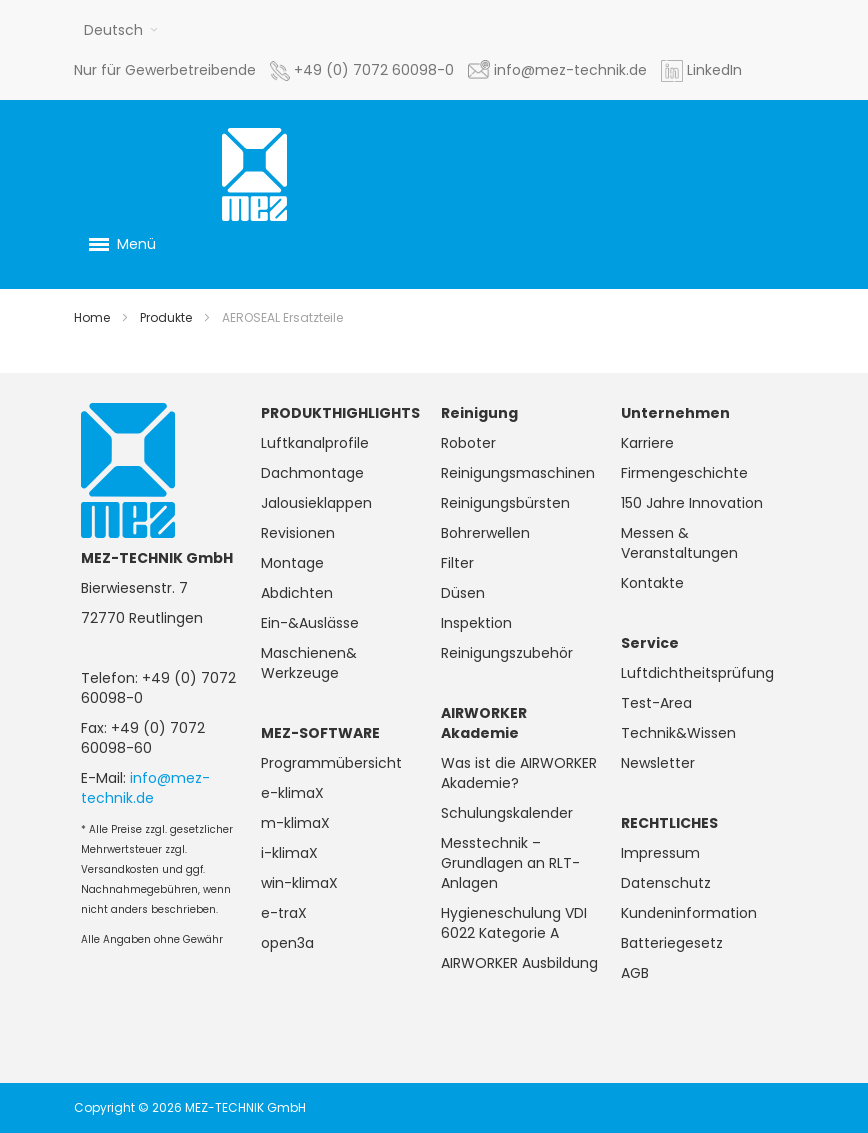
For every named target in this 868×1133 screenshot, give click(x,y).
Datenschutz (666, 883)
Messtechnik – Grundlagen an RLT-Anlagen (510, 863)
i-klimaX (289, 853)
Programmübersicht (331, 763)
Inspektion (476, 623)
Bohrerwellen (485, 533)
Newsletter (658, 763)
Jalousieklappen (316, 503)
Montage (292, 563)
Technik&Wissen (678, 733)
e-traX (284, 913)
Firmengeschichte (684, 473)
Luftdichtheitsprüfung (697, 673)
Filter (457, 563)
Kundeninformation (689, 913)
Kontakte (652, 583)
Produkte (166, 317)
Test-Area (656, 703)
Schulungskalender (507, 813)
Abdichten (297, 593)
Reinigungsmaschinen (518, 473)
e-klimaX (292, 793)
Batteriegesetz (672, 943)
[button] (121, 30)
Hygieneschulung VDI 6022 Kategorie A (514, 923)
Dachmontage (312, 473)
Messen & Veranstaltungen (679, 543)
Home (92, 317)
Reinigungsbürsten (505, 503)
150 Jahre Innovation (692, 503)
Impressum (660, 853)
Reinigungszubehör (507, 653)
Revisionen (298, 533)
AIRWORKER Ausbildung (519, 963)
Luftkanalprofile (315, 443)
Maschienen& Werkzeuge (309, 663)
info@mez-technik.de (145, 788)
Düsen (463, 593)
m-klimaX (295, 823)
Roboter (468, 443)
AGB (635, 973)
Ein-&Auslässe (310, 623)
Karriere (647, 443)
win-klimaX (299, 883)
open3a (287, 943)
